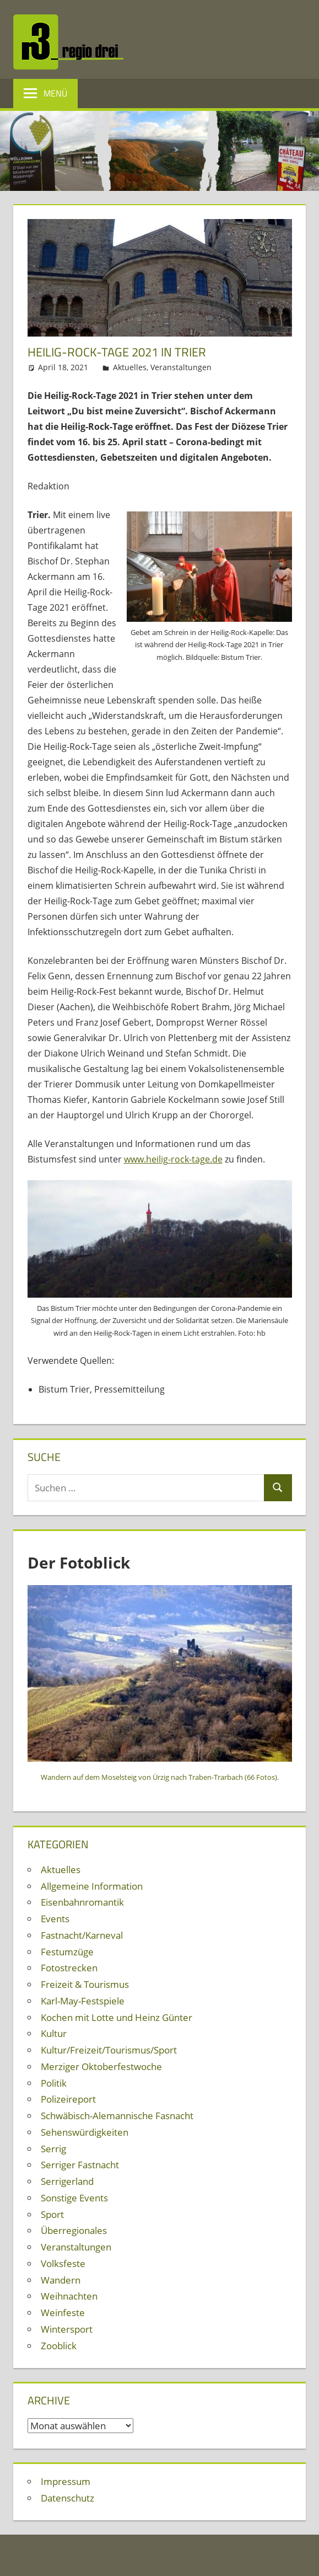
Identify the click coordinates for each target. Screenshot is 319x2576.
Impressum (65, 2481)
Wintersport (67, 2329)
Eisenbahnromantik (82, 1902)
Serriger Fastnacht (80, 2164)
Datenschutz (67, 2498)
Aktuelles (130, 367)
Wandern (60, 2280)
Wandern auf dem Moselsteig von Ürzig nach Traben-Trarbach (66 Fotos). (160, 1777)
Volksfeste (63, 2263)
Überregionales (74, 2230)
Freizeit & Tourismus (85, 1984)
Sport (52, 2214)
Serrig (53, 2148)
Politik (54, 2083)
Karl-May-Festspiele (83, 2000)
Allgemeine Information (92, 1886)
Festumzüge (67, 1951)
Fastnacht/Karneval (82, 1935)
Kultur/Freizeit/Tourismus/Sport (109, 2050)
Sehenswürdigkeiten (84, 2132)
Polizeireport (68, 2099)
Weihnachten (69, 2296)
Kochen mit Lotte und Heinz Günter (116, 2017)
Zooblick (59, 2345)
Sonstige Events (74, 2197)
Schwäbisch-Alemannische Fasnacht (117, 2115)
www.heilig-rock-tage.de (173, 1159)
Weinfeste (63, 2312)
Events (55, 1918)
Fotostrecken (69, 1967)
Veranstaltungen (181, 367)
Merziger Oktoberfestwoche (101, 2066)
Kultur (54, 2033)
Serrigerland (67, 2181)
